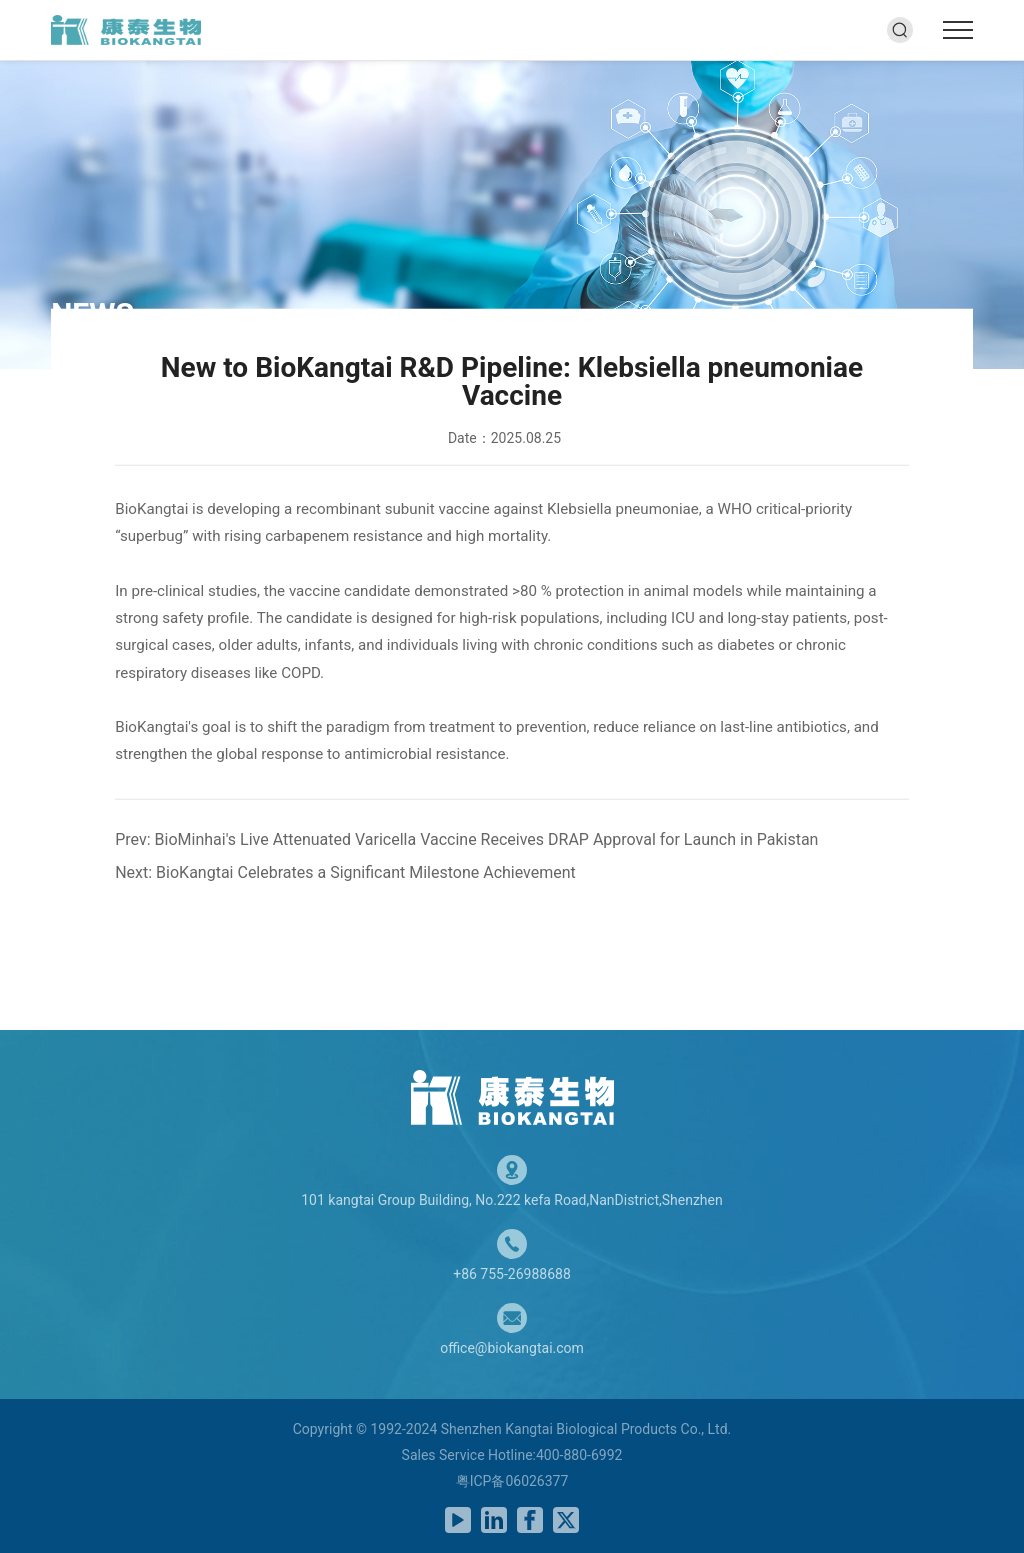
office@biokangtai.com (512, 1348)
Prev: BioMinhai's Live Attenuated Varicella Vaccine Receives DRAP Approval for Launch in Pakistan (466, 838)
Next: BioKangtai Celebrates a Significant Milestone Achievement (345, 871)
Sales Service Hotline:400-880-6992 (512, 1455)
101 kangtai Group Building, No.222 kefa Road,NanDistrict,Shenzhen (512, 1200)
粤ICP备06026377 (512, 1481)
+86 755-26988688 (512, 1274)
